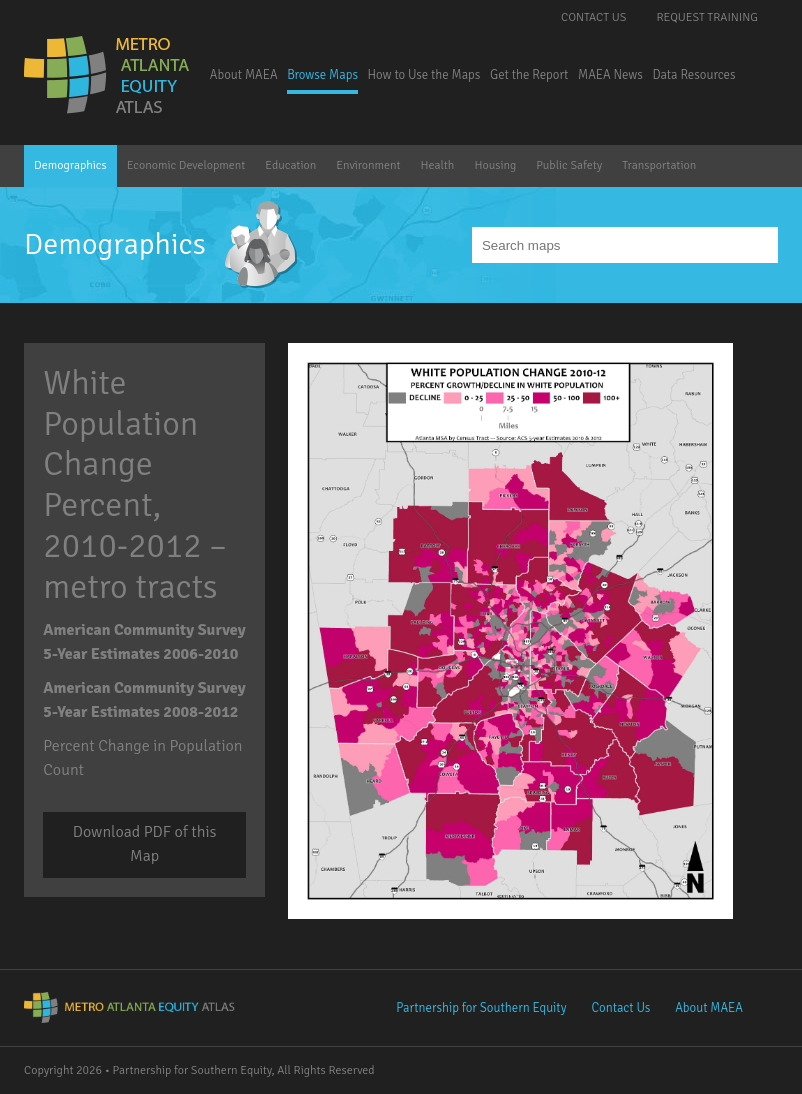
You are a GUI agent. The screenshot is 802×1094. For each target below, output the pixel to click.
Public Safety (569, 165)
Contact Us (593, 17)
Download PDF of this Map (145, 844)
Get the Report (529, 75)
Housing (495, 165)
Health (438, 165)
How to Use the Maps (424, 75)
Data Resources (693, 75)
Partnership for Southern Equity (481, 1008)
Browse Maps (322, 75)
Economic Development (186, 165)
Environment (368, 165)
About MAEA (244, 75)
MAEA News (610, 75)
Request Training (707, 17)
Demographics (70, 165)
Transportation (659, 165)
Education (290, 165)
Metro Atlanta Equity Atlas (108, 75)
